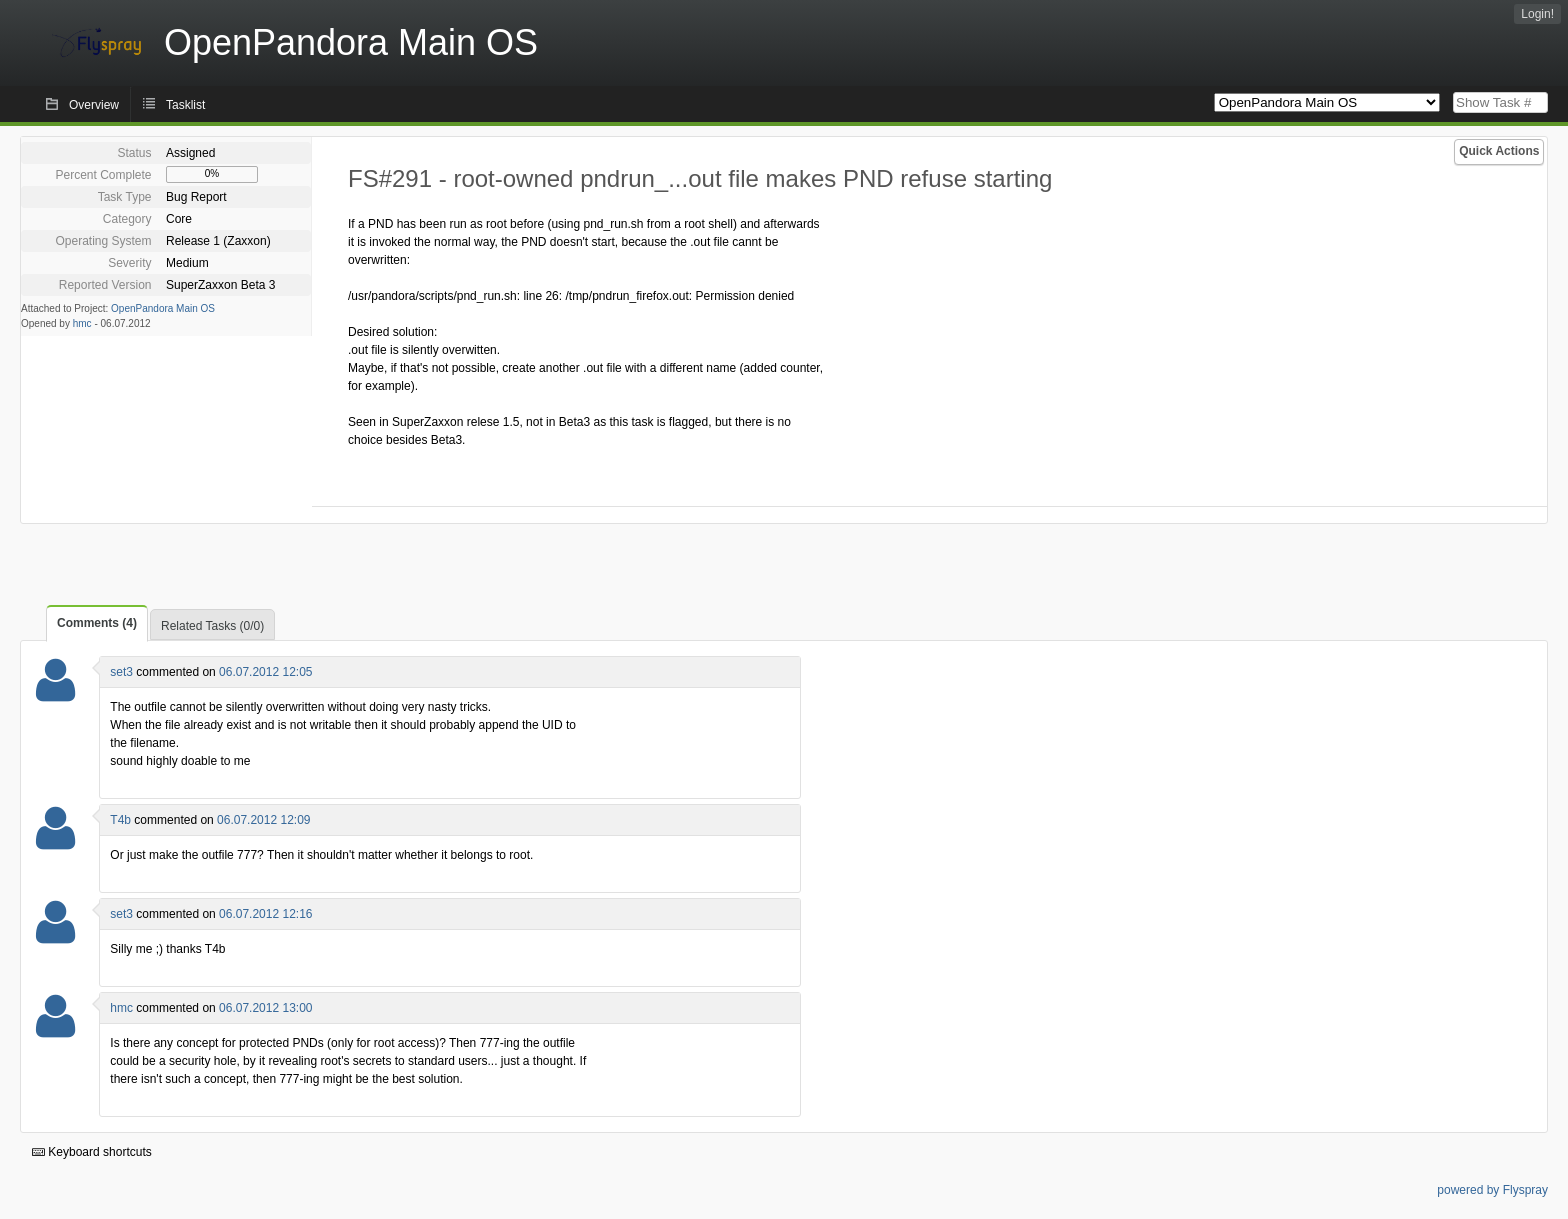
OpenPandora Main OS (163, 308)
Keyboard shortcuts (92, 1152)
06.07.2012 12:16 (265, 914)
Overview (94, 105)
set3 (121, 672)
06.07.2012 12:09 (263, 820)
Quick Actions (1499, 151)
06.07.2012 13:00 (265, 1008)
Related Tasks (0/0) (212, 626)
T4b (120, 820)
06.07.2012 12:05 (265, 672)
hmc (82, 323)
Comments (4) (97, 623)
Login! (1537, 14)
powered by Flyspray (1492, 1190)
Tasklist (185, 105)
